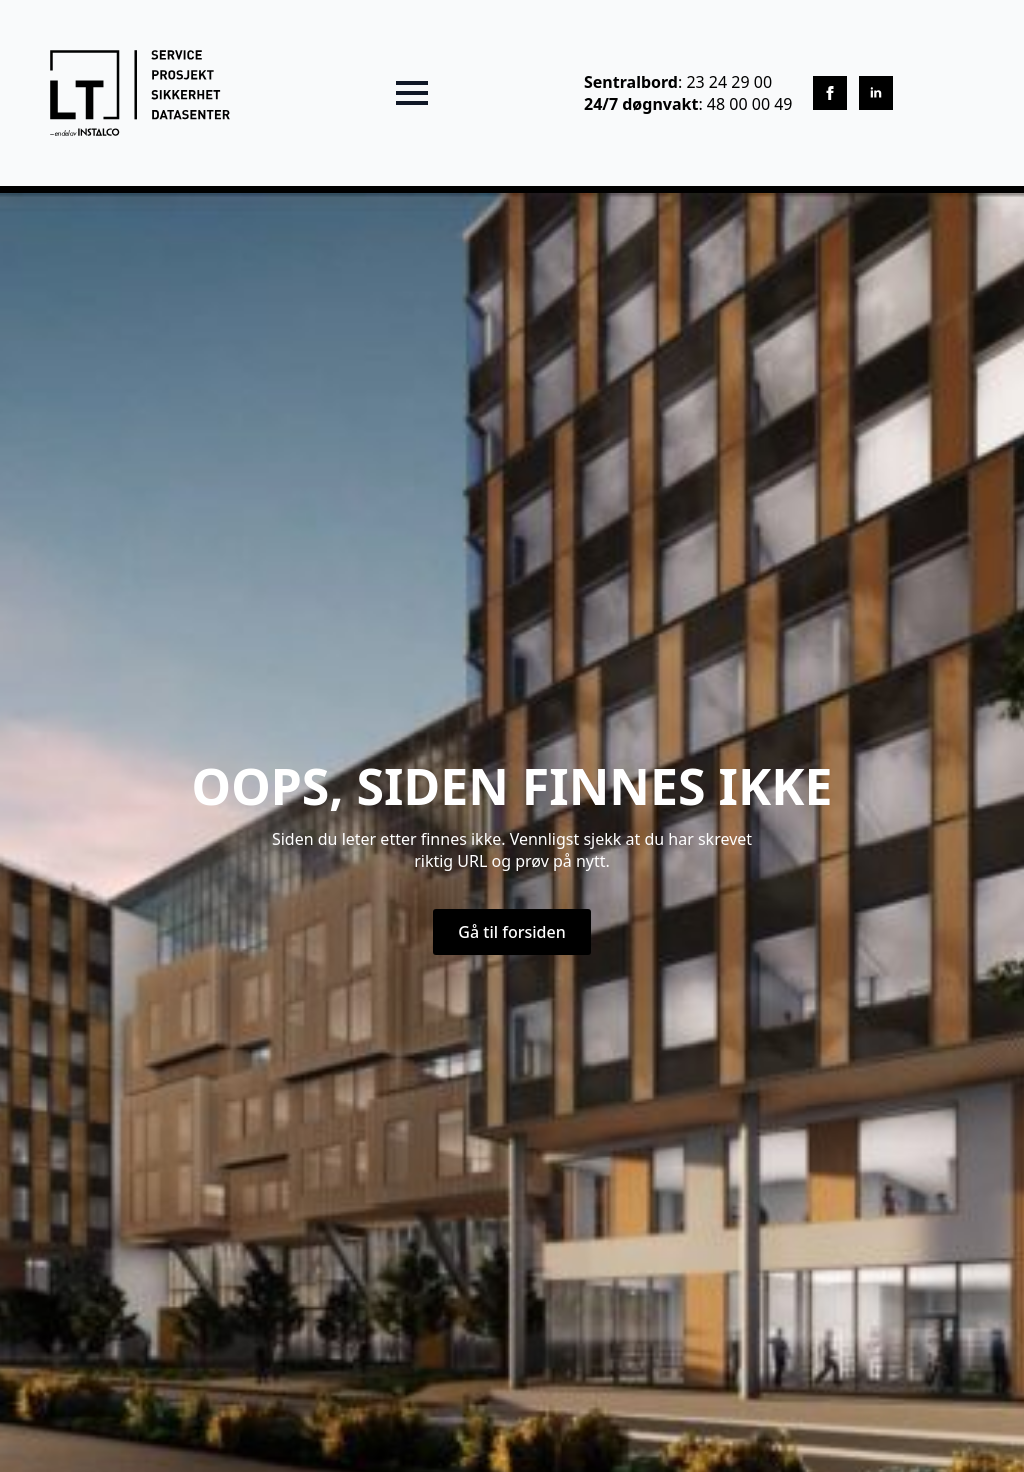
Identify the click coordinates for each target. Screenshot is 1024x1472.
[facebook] (830, 93)
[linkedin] (876, 93)
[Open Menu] (412, 93)
